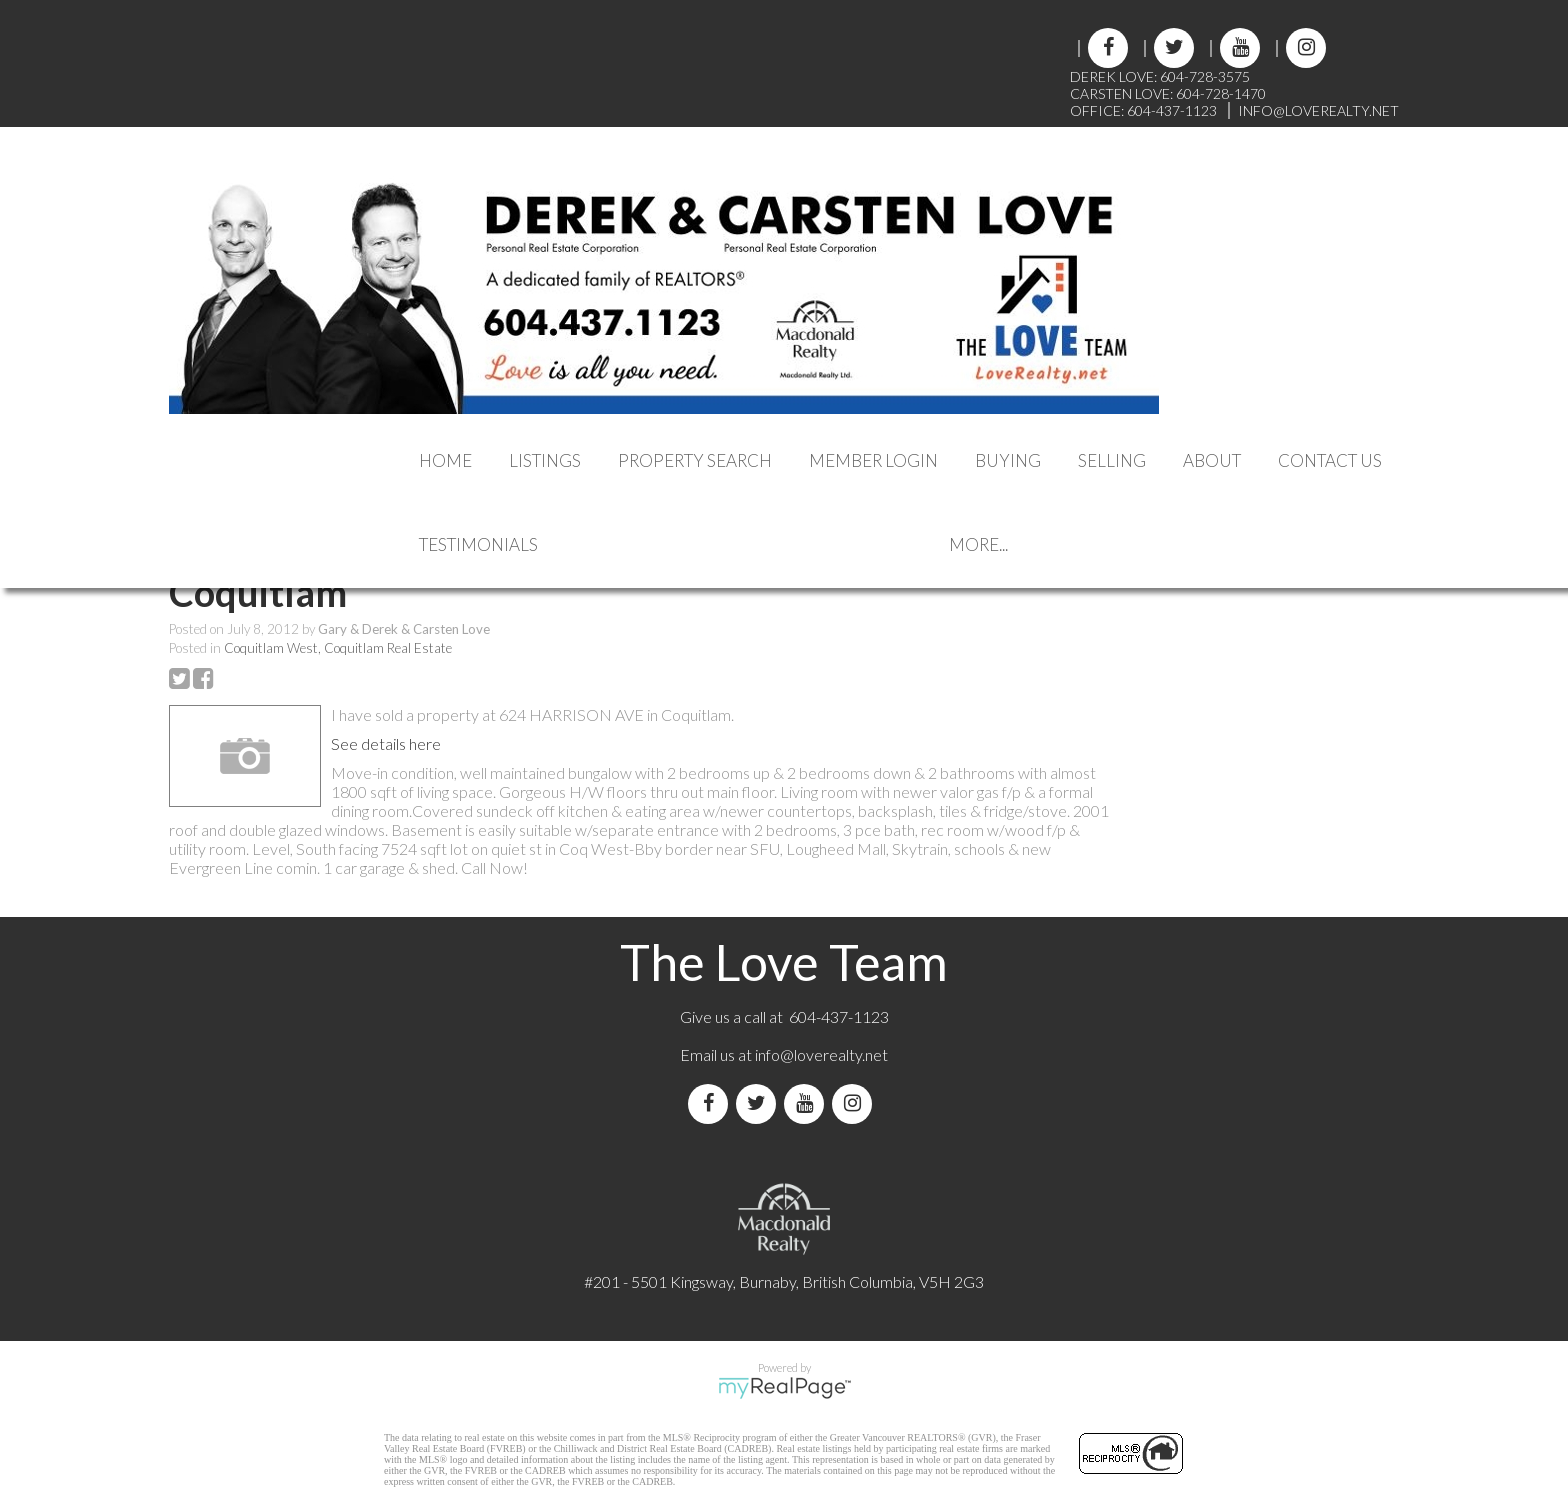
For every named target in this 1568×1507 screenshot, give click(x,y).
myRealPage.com (784, 1388)
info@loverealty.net (821, 1054)
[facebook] (1107, 48)
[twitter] (1173, 48)
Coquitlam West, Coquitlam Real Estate (338, 648)
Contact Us (1330, 460)
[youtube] (1239, 48)
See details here (386, 743)
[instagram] (1305, 48)
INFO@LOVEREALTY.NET (1318, 110)
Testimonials (478, 544)
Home (445, 460)
